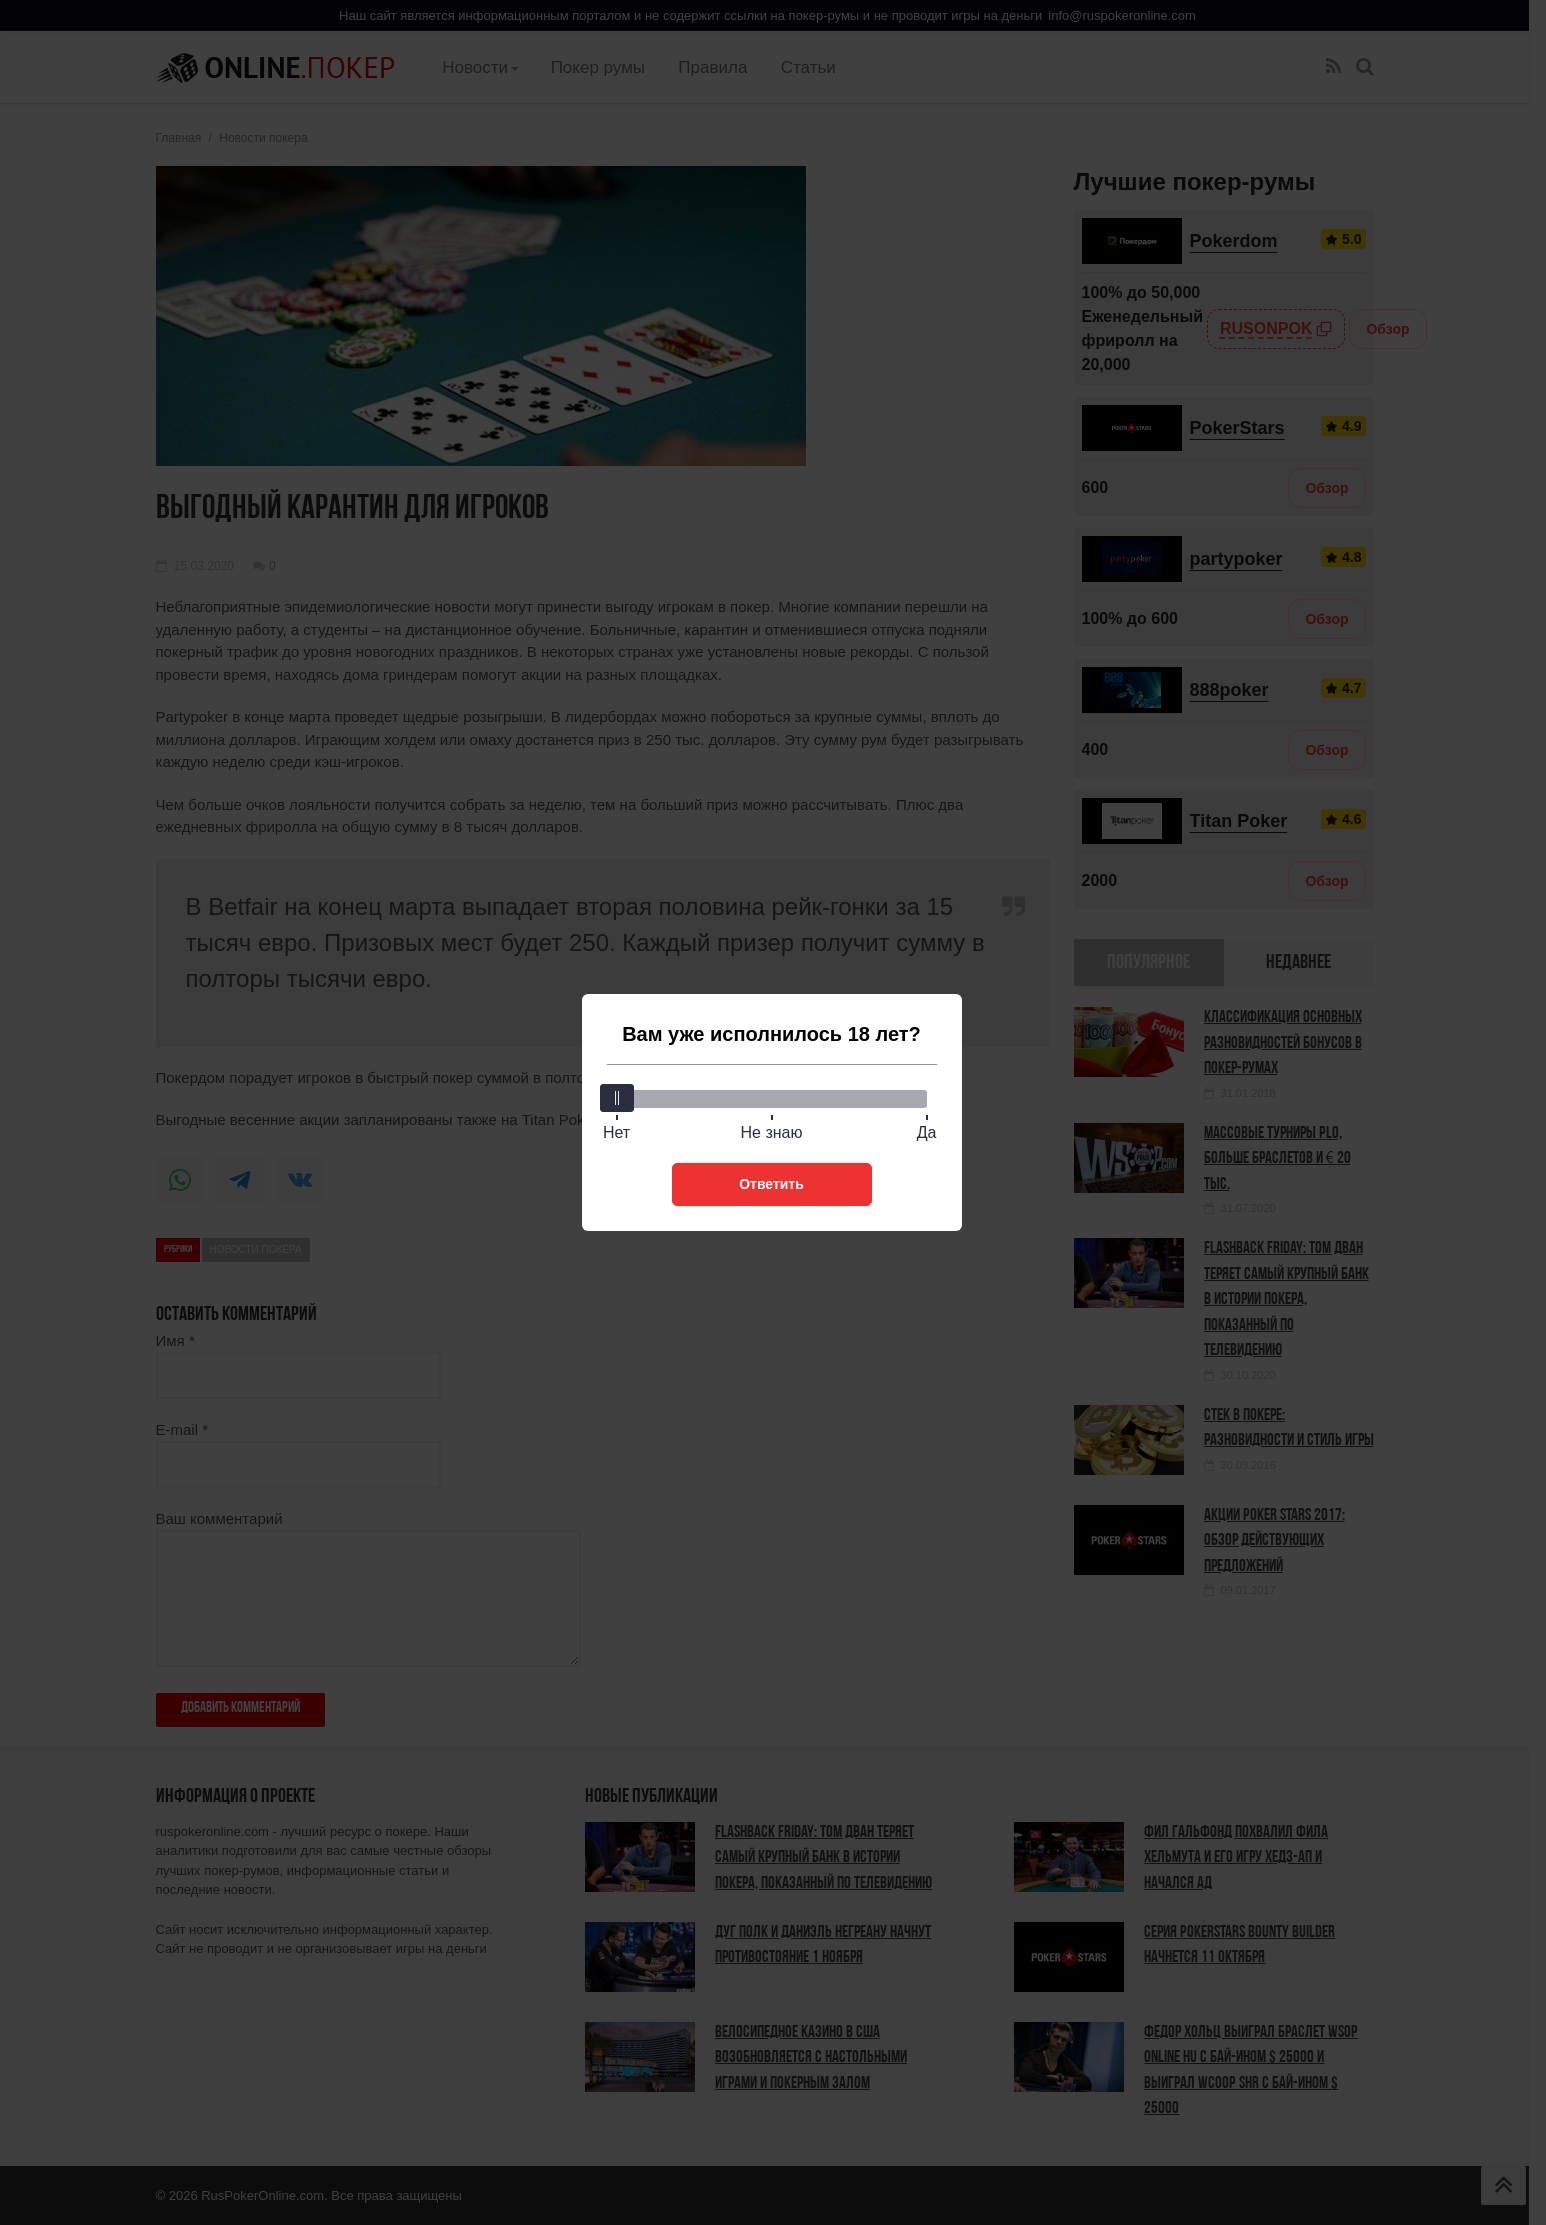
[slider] (617, 1098)
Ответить (771, 1184)
